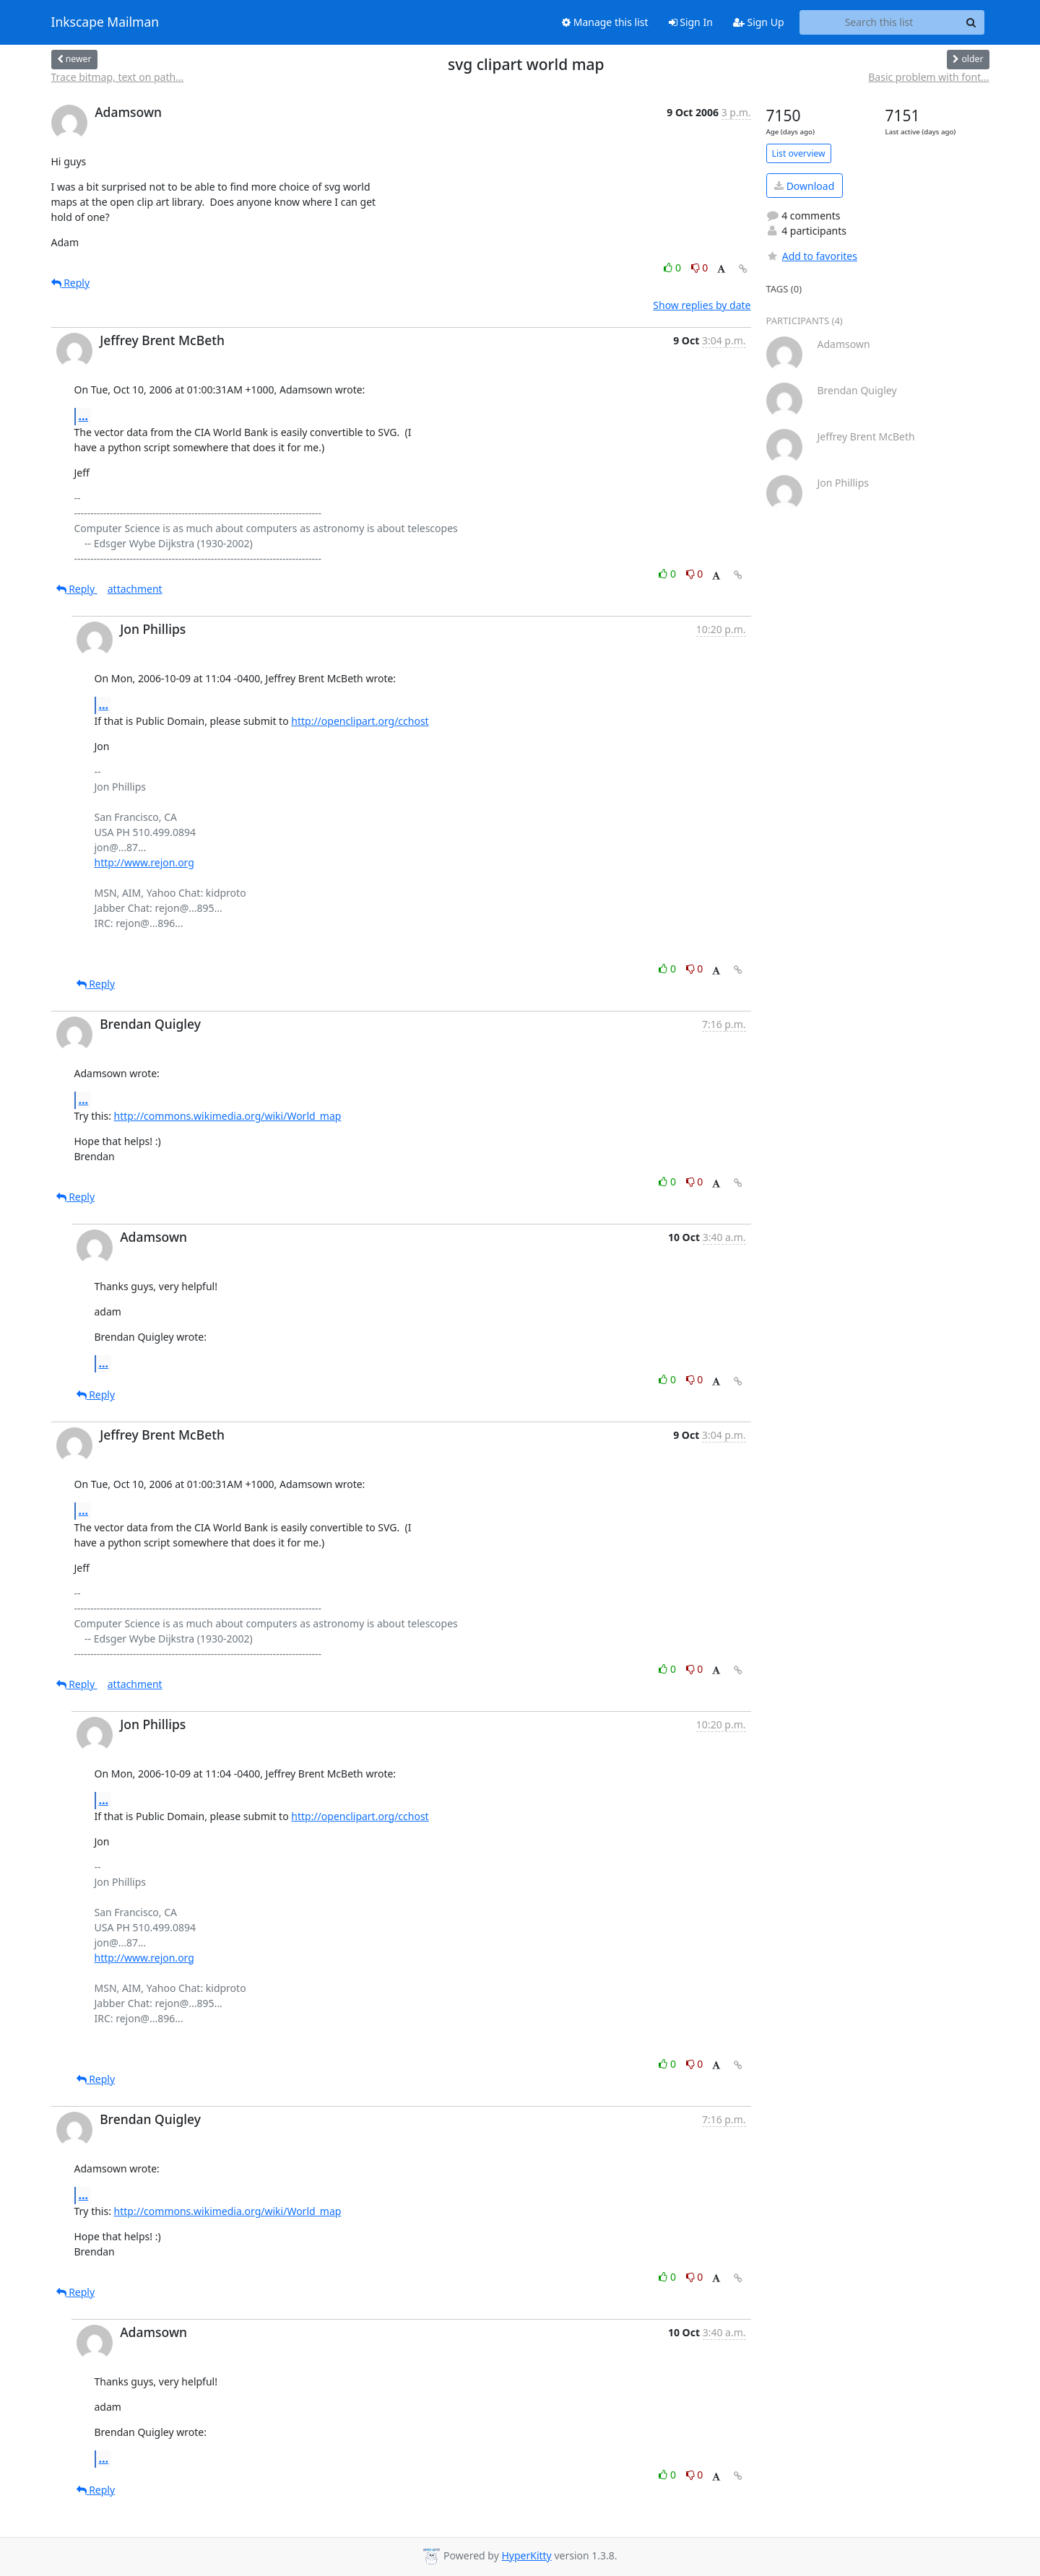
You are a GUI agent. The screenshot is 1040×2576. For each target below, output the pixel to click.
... (84, 416)
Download (804, 186)
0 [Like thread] (673, 267)
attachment (135, 589)
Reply (70, 283)
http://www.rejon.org (144, 862)
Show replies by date (701, 305)
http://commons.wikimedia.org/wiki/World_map (228, 1116)
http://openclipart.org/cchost (359, 721)
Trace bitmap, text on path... (117, 77)
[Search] (971, 22)
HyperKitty (526, 2555)
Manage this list (605, 22)
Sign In (691, 22)
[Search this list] (879, 22)
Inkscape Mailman (105, 22)
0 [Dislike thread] (699, 267)
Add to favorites (811, 256)
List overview (799, 153)
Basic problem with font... (928, 77)
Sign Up (758, 22)
